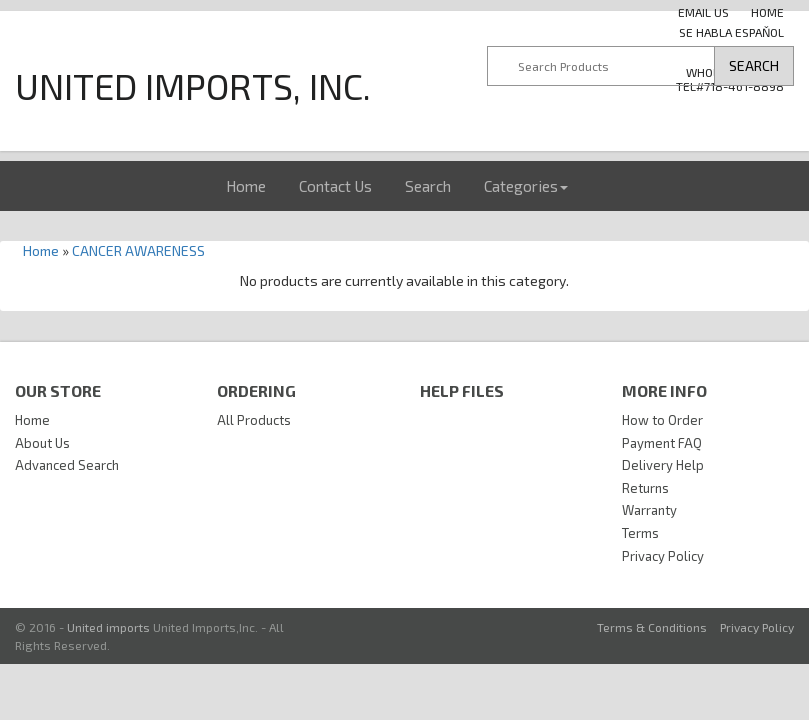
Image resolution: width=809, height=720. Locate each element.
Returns (645, 488)
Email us (703, 12)
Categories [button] (526, 186)
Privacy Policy (663, 556)
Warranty (649, 510)
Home (246, 186)
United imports (108, 627)
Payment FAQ (662, 443)
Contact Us (335, 186)
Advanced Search (67, 465)
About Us (42, 443)
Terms (640, 533)
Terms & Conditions (652, 627)
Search (428, 186)
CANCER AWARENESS (138, 250)
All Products (254, 420)
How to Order (662, 420)
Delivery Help (663, 465)
